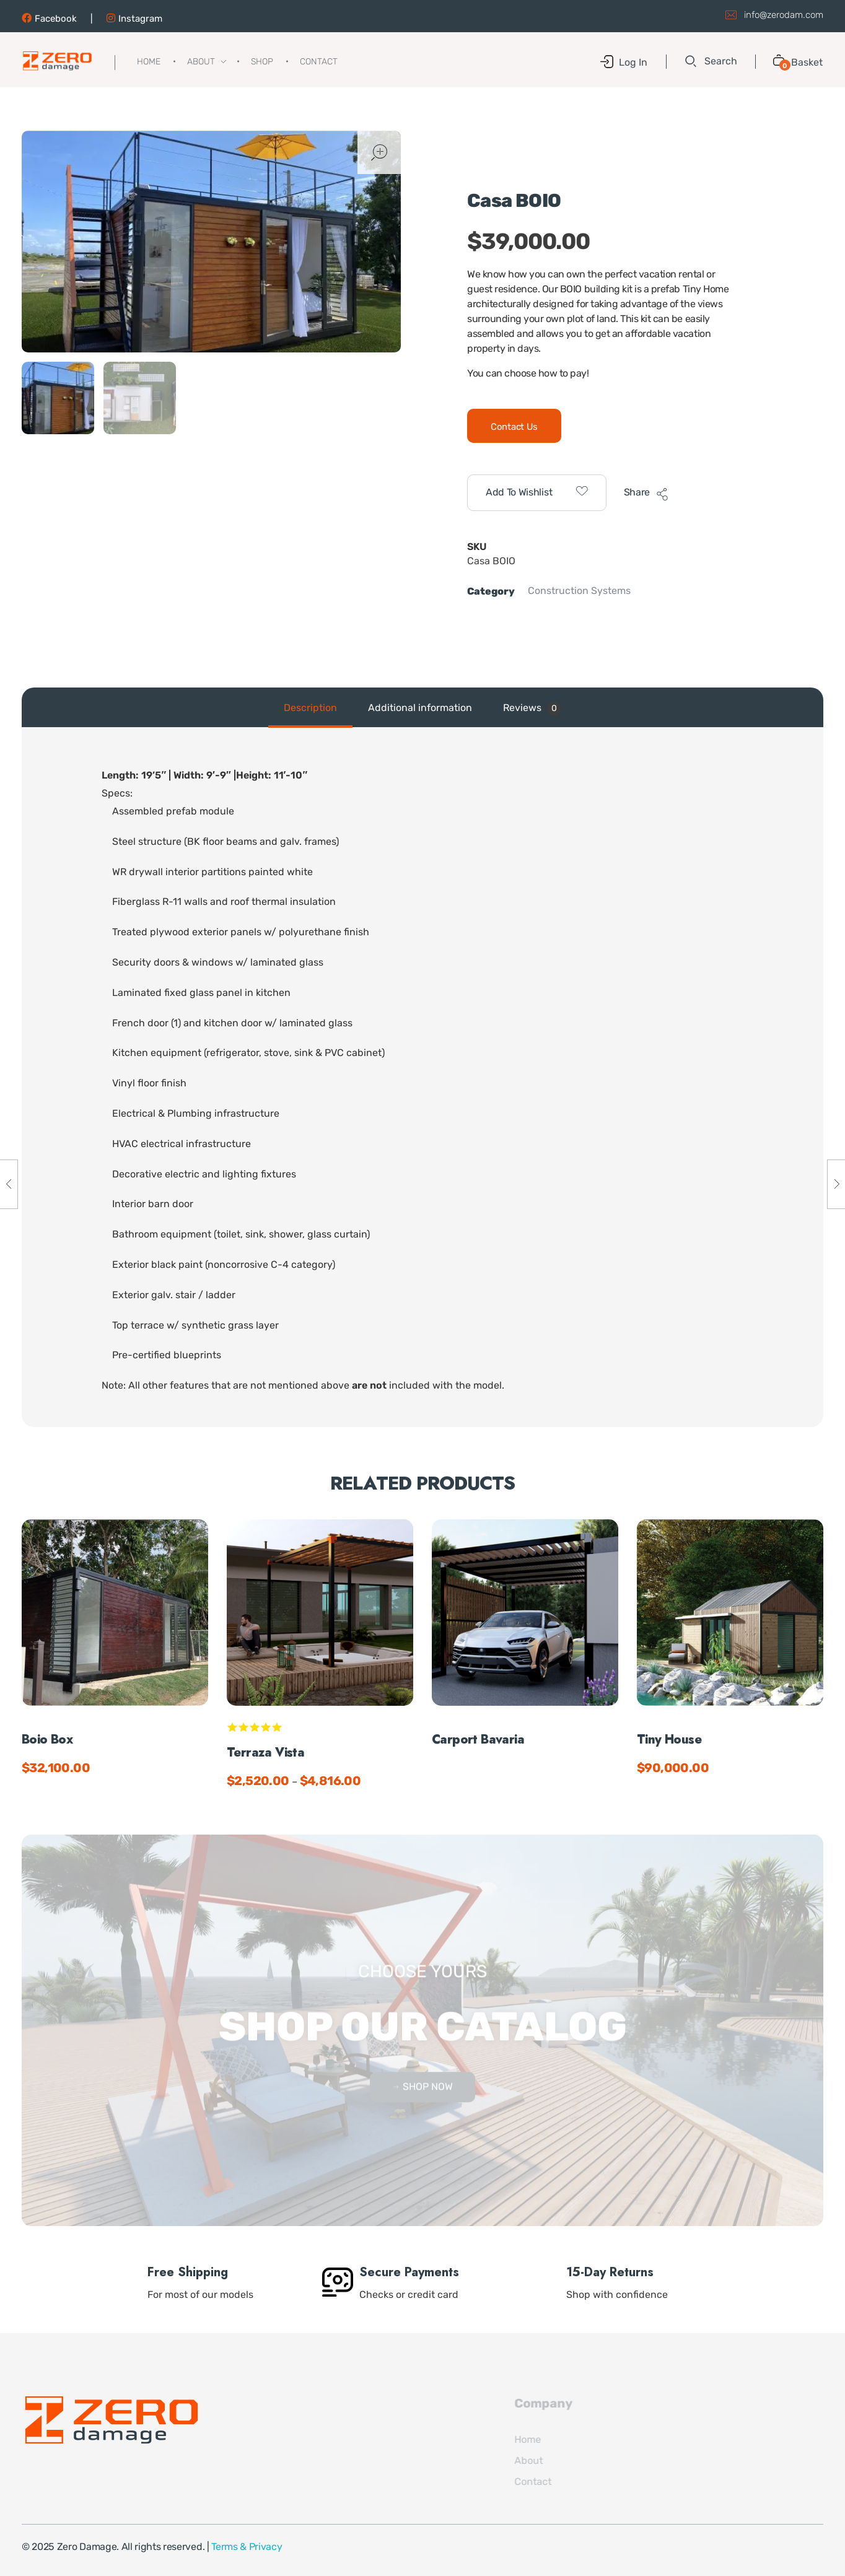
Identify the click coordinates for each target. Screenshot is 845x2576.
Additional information (420, 708)
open (379, 152)
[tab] (310, 708)
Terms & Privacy (246, 2546)
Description (310, 708)
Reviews (532, 708)
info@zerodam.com (783, 14)
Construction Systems (579, 590)
